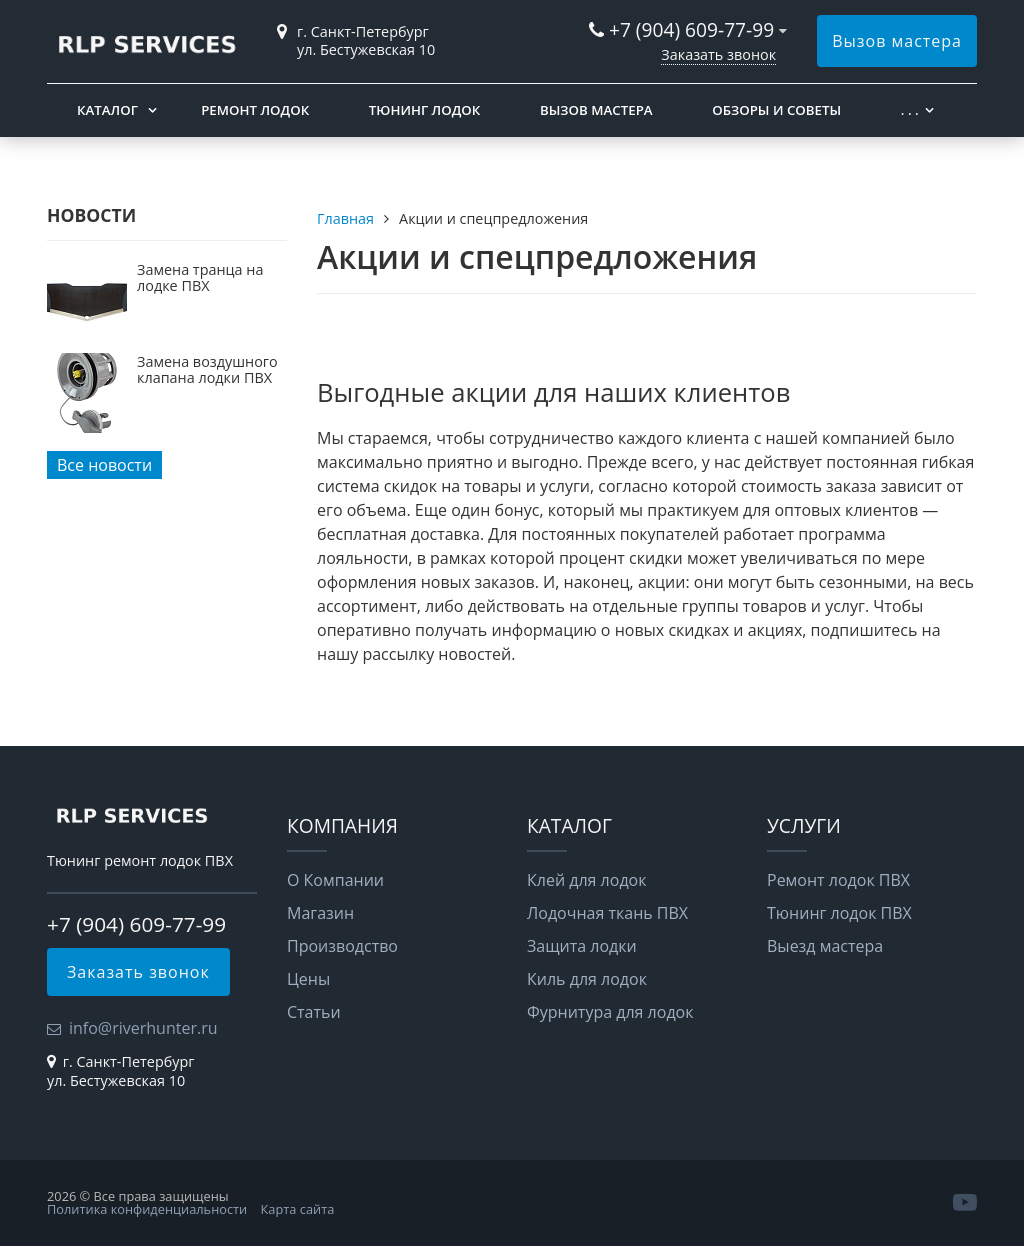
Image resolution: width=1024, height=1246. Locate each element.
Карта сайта (298, 1209)
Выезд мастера (825, 946)
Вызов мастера (897, 41)
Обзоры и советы (776, 110)
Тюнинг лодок (424, 110)
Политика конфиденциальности (147, 1209)
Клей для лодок (586, 880)
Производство (342, 946)
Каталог (107, 110)
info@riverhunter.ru (143, 1028)
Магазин (320, 913)
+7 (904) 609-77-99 (691, 29)
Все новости (104, 465)
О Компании (335, 880)
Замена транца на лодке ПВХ (200, 277)
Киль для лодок (587, 979)
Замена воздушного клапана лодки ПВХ (207, 369)
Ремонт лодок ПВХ (838, 880)
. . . (910, 110)
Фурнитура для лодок (610, 1012)
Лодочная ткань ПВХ (607, 913)
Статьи (314, 1012)
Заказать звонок (718, 54)
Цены (308, 979)
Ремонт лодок (255, 110)
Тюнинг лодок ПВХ (839, 913)
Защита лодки (582, 946)
